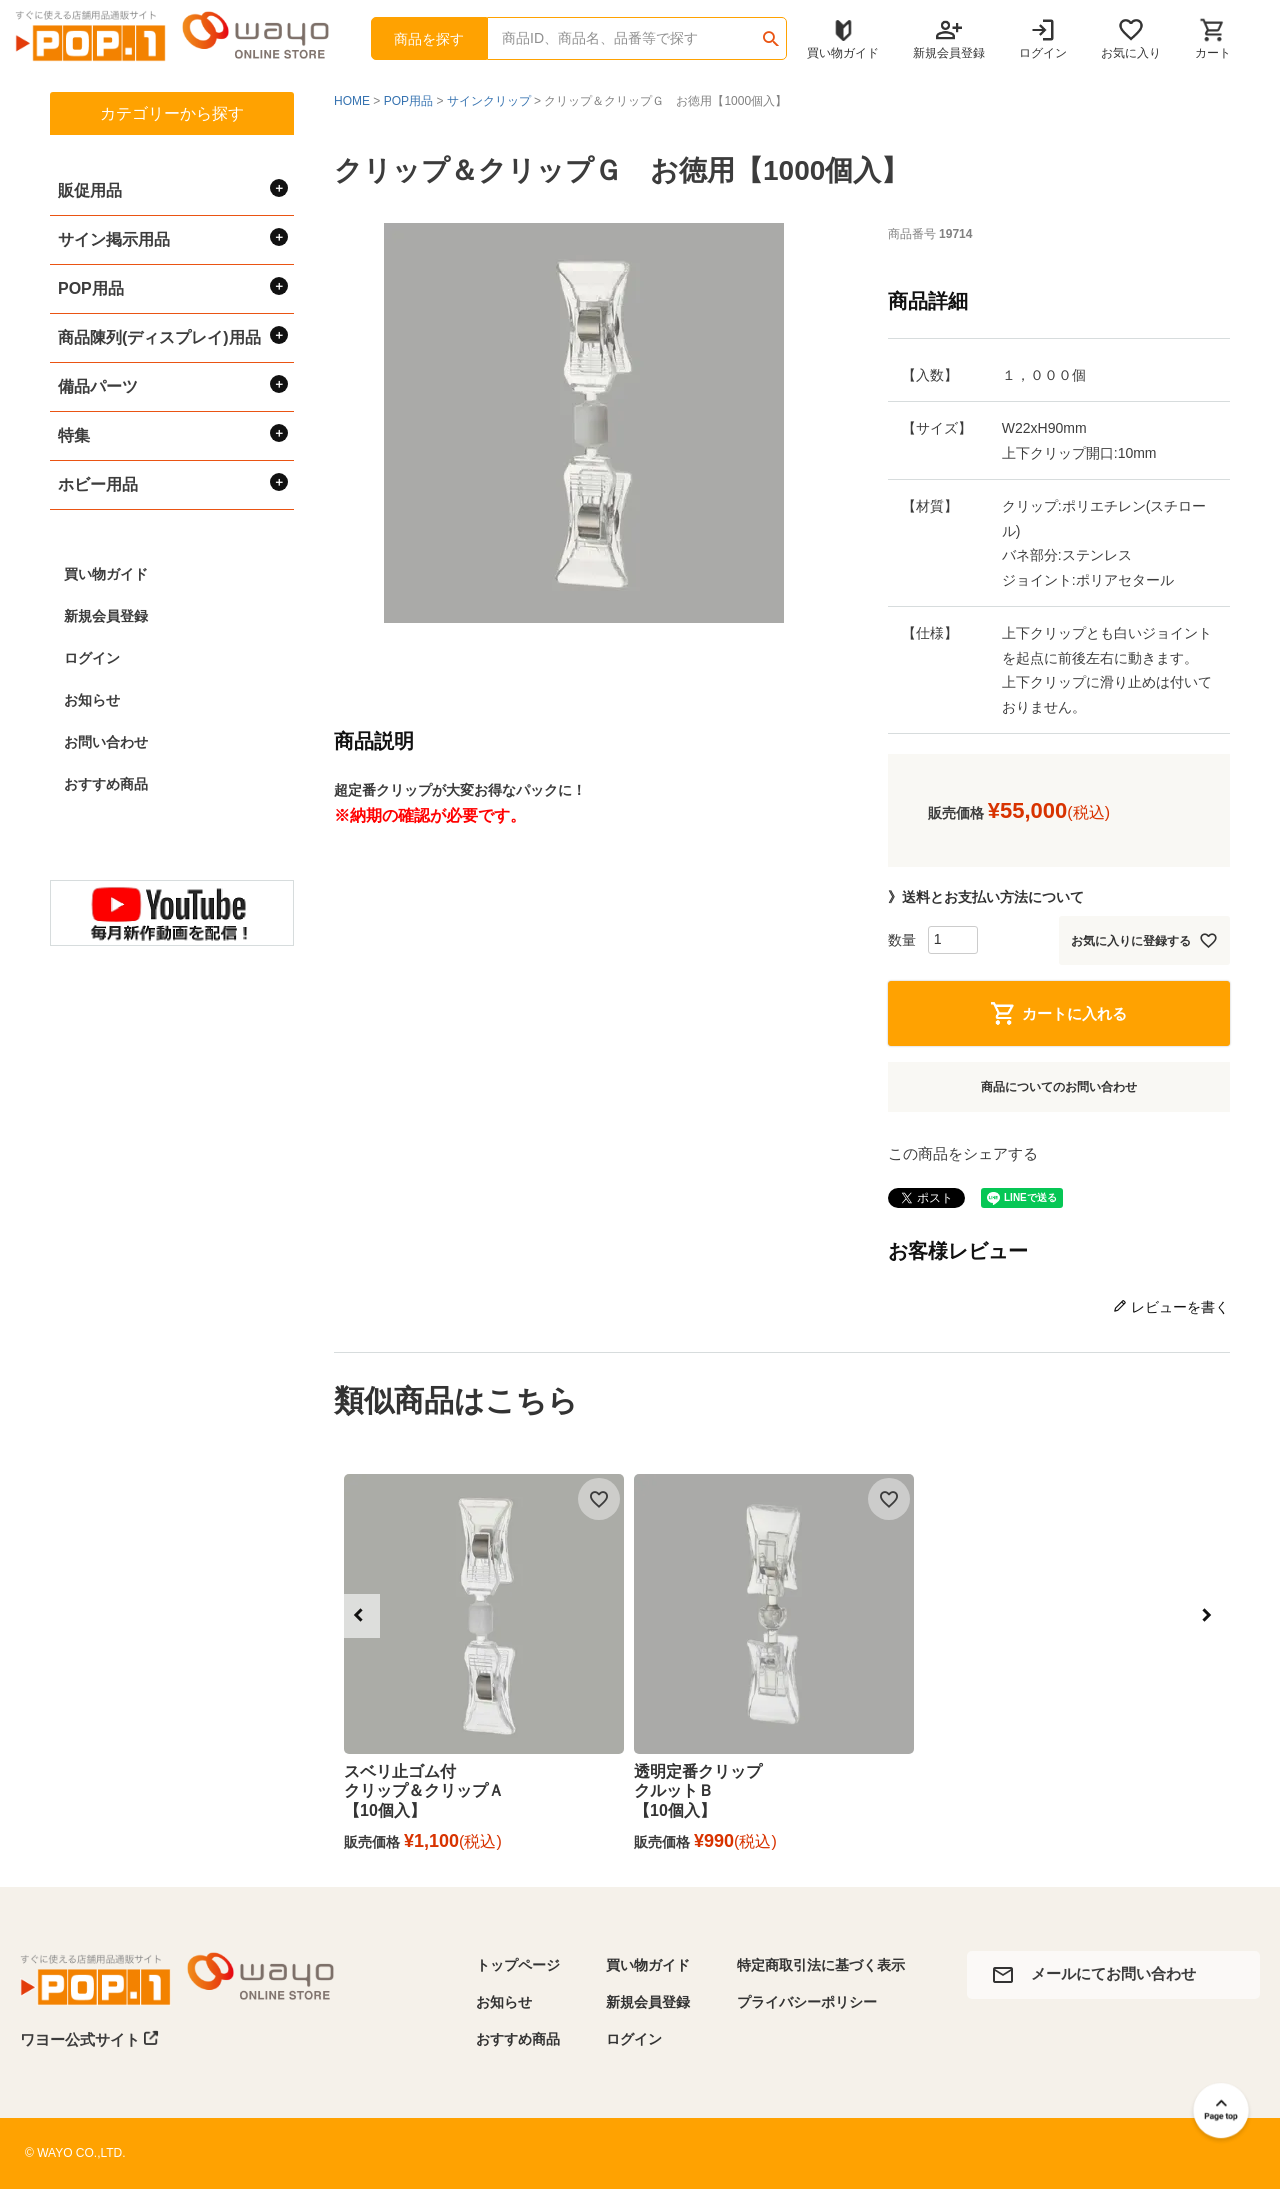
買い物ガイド (106, 574)
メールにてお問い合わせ (1113, 1973)
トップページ (518, 1965)
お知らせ (92, 700)
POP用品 (408, 101)
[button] (358, 1616)
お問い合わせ (106, 742)
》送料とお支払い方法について (986, 897)
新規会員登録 (106, 616)
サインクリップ (489, 101)
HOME (352, 101)
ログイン (92, 658)
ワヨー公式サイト (89, 2039)
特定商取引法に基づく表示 (821, 1965)
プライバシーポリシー (807, 2002)
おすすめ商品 (106, 784)
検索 (770, 32)
